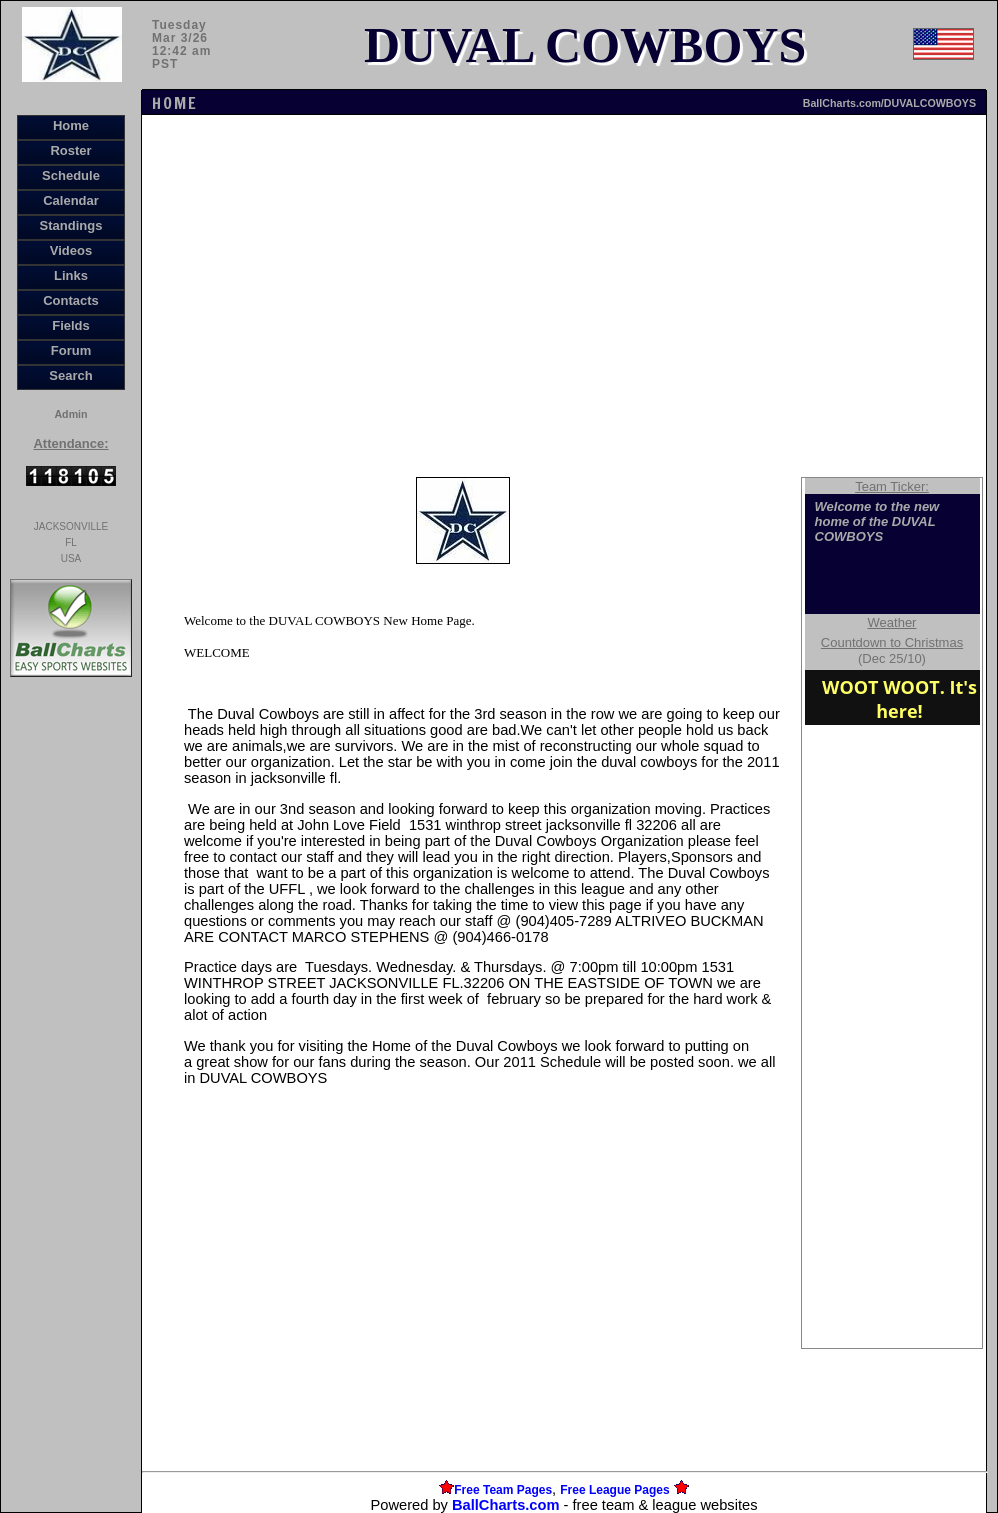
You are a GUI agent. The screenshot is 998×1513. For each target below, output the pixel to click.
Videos (71, 250)
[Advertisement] (71, 1026)
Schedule (71, 175)
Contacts (71, 300)
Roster (70, 150)
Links (71, 275)
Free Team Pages (503, 1490)
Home (71, 125)
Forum (71, 350)
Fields (71, 325)
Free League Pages (614, 1490)
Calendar (71, 200)
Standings (71, 225)
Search (70, 375)
